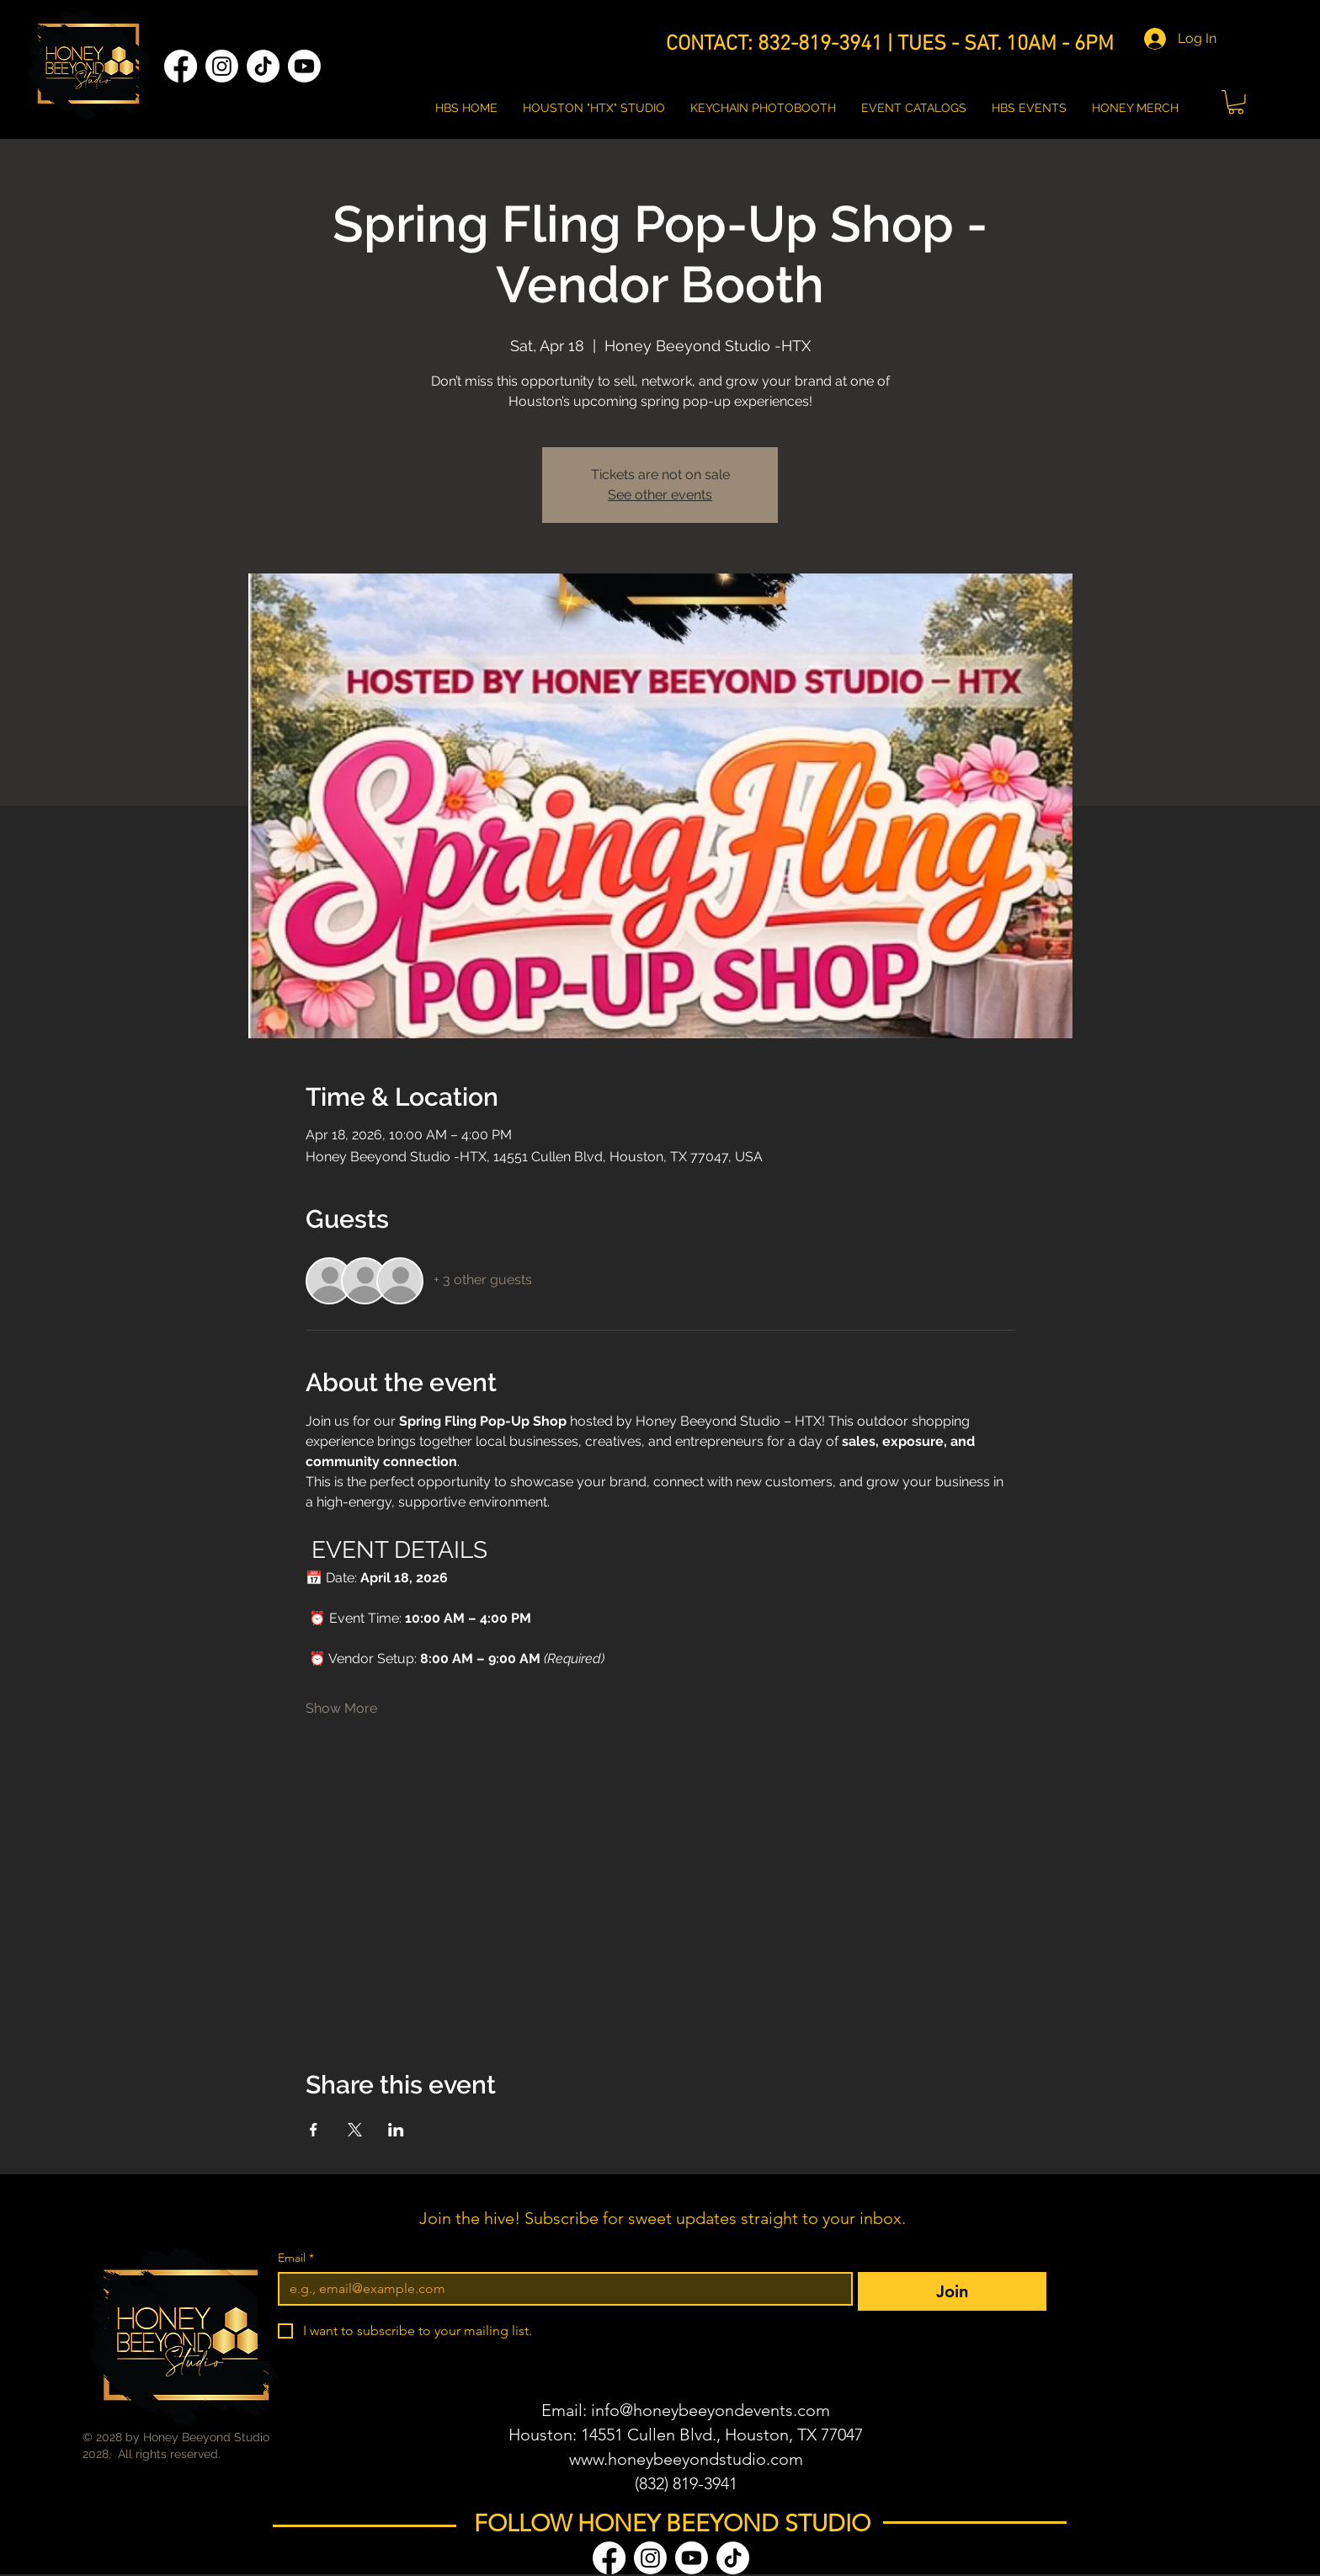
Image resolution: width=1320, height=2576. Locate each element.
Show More (341, 1708)
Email (296, 2258)
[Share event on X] (355, 2129)
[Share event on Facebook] (314, 2129)
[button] (1236, 102)
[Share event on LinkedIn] (396, 2129)
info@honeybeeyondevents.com (710, 2410)
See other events (660, 495)
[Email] (560, 2289)
